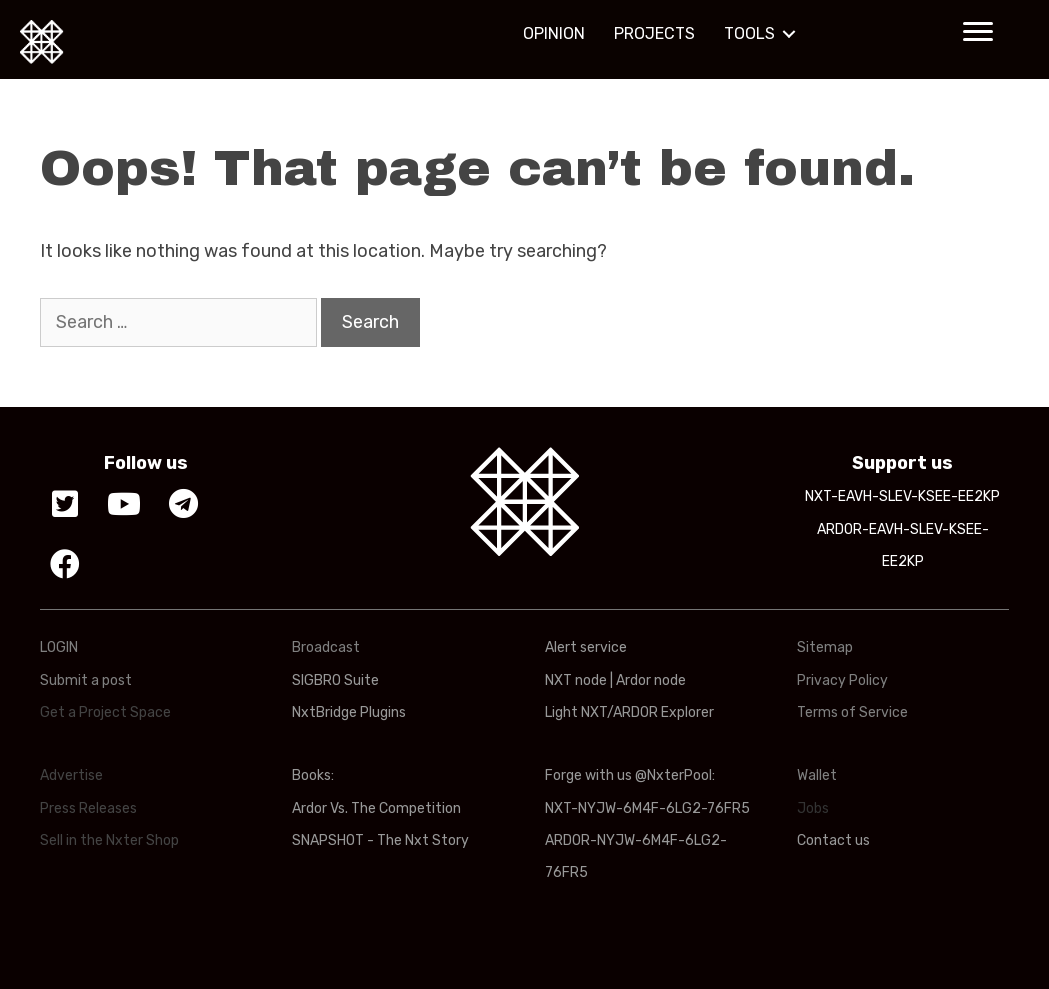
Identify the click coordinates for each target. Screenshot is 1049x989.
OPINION (554, 33)
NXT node (576, 680)
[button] (978, 32)
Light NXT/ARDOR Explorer (629, 712)
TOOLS (749, 33)
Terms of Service (852, 712)
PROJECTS (654, 33)
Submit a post (86, 680)
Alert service (586, 647)
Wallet (817, 775)
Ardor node (651, 680)
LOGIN (59, 647)
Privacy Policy (842, 680)
